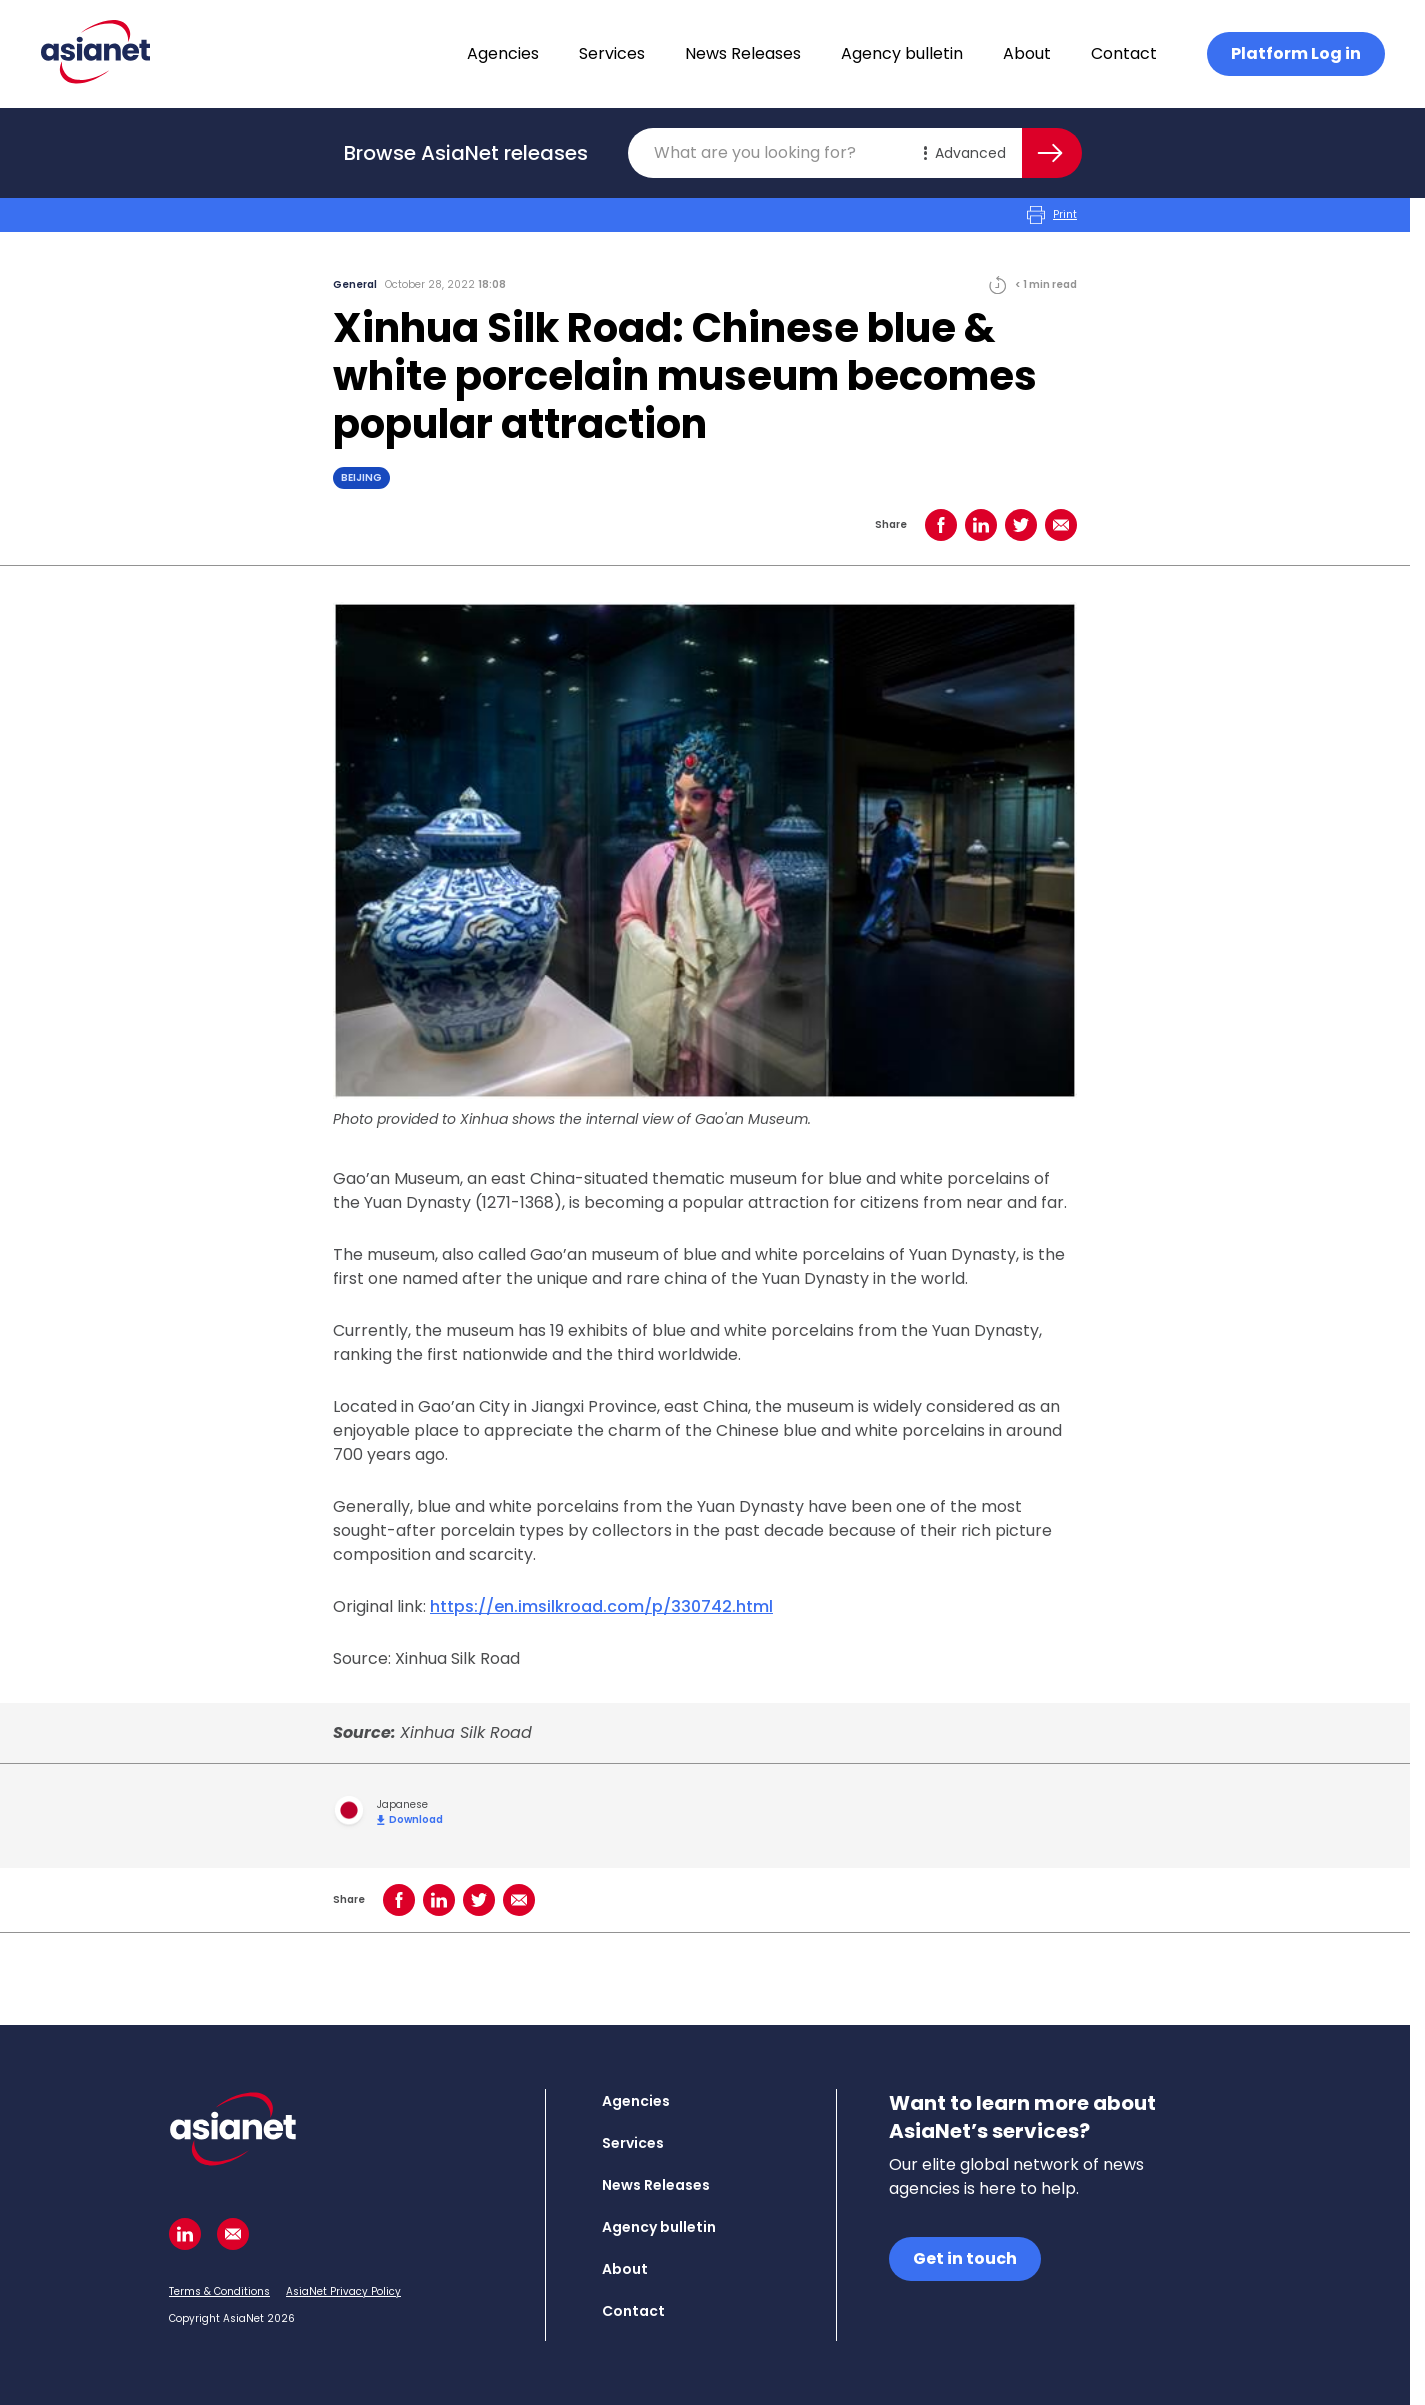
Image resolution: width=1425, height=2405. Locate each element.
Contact (1124, 53)
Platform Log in (1296, 53)
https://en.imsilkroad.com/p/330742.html (601, 1606)
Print (1052, 215)
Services (612, 53)
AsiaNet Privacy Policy (343, 2291)
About (1027, 53)
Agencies (503, 53)
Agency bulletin (902, 53)
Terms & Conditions (219, 2291)
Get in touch (965, 2258)
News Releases (743, 53)
